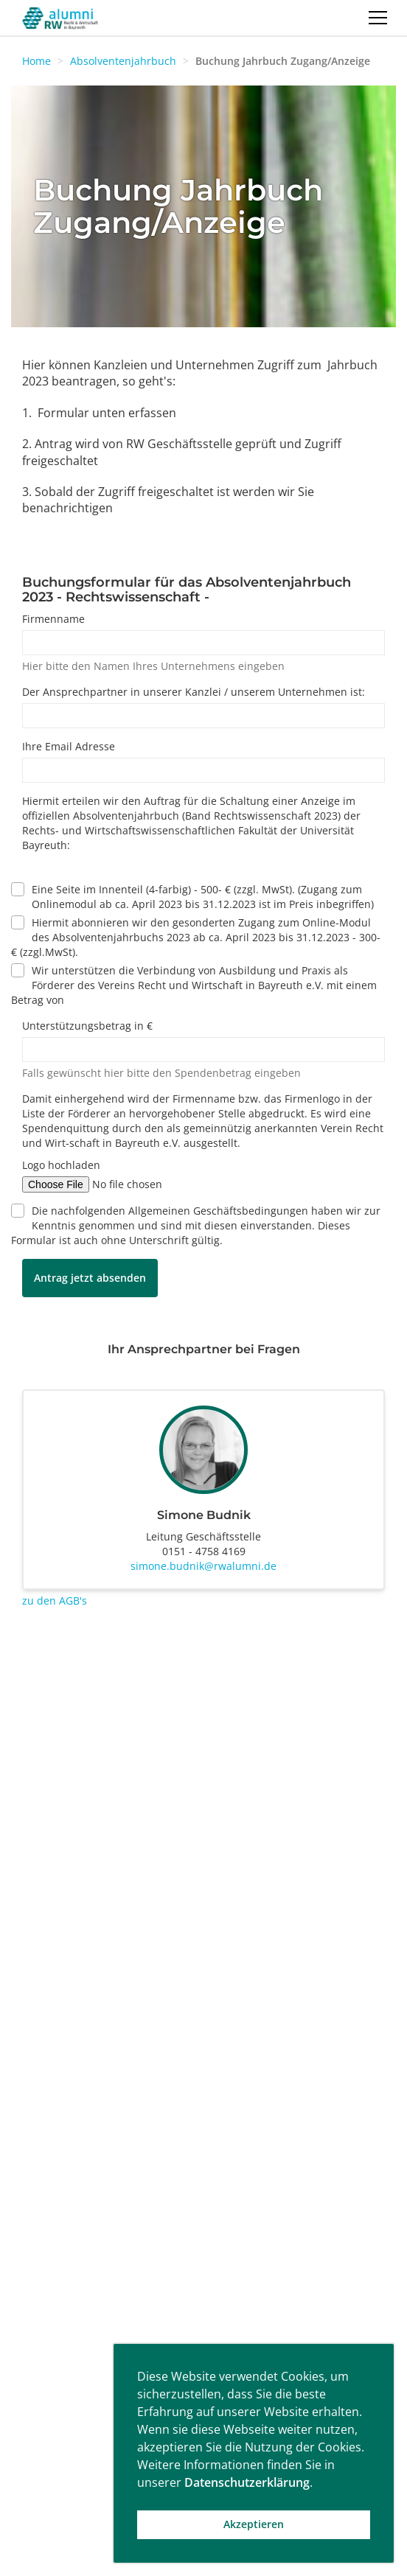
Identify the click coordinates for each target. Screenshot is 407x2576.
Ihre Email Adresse (68, 746)
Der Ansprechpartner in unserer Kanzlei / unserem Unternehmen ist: (193, 692)
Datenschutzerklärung (247, 2482)
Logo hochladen (61, 1165)
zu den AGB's (54, 1601)
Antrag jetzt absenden (90, 1278)
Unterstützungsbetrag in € (87, 1026)
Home (36, 61)
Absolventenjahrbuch (123, 61)
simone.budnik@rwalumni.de (203, 1566)
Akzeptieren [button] (253, 2524)
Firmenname (53, 619)
